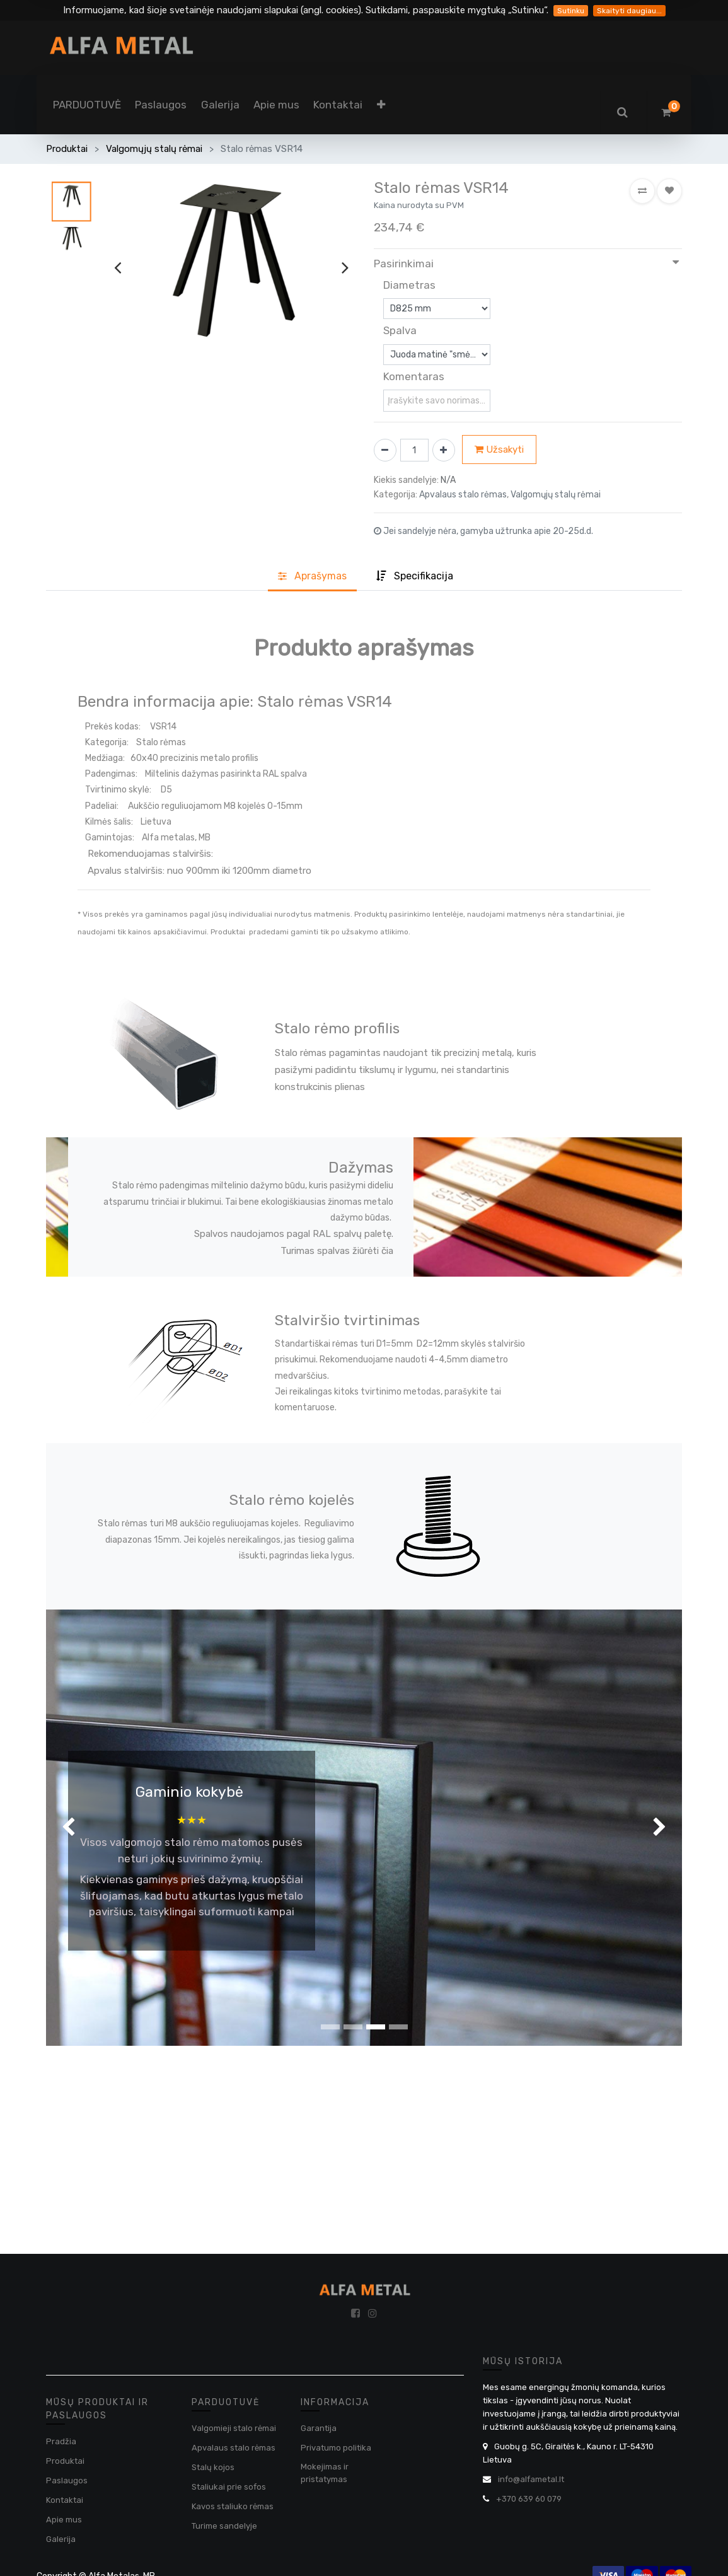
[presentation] (117, 267)
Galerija (61, 2539)
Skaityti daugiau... (629, 10)
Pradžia (61, 2441)
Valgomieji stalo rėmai (234, 2428)
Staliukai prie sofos (229, 2487)
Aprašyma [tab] (312, 576)
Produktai (67, 148)
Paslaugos (67, 2480)
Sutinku (570, 10)
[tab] (414, 576)
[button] (381, 104)
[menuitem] (87, 104)
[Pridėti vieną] (443, 450)
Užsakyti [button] (499, 449)
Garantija (319, 2428)
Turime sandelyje (224, 2526)
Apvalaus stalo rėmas (233, 2447)
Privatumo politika (336, 2447)
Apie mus (64, 2519)
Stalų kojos (213, 2467)
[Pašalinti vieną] (385, 450)
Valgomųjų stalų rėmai (154, 148)
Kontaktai (64, 2500)
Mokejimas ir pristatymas (325, 2473)
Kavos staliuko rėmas (233, 2506)
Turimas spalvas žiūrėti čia (336, 1250)
